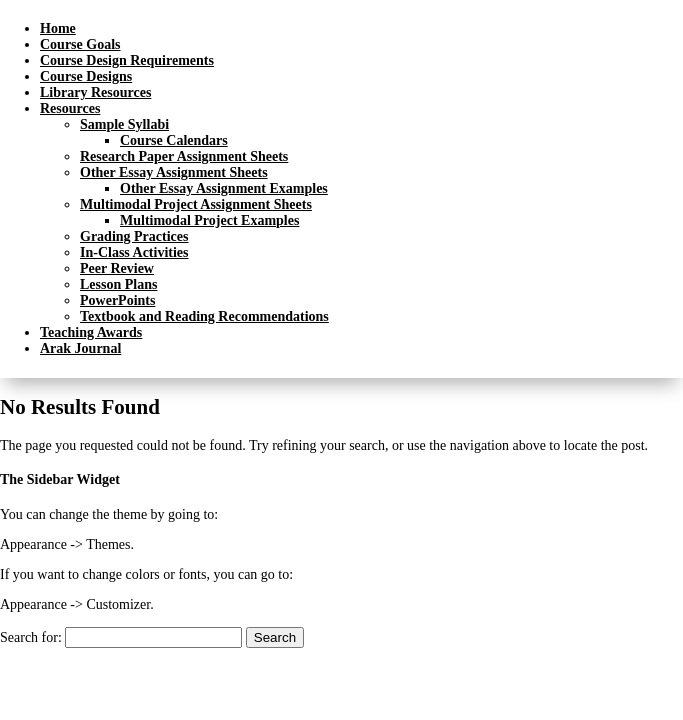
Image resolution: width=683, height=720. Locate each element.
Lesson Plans (118, 284)
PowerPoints (117, 300)
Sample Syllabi (124, 124)
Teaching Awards (91, 332)
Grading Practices (134, 236)
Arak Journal (80, 348)
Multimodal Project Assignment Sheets (196, 204)
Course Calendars (174, 140)
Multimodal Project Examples (209, 220)
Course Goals (80, 44)
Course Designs (86, 76)
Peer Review (117, 268)
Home (58, 28)
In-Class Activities (134, 252)
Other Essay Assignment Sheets (174, 172)
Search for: (31, 637)
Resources (70, 108)
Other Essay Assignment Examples (224, 188)
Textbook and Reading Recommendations (204, 316)
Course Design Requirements (127, 60)
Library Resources (95, 92)
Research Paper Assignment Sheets (184, 156)
